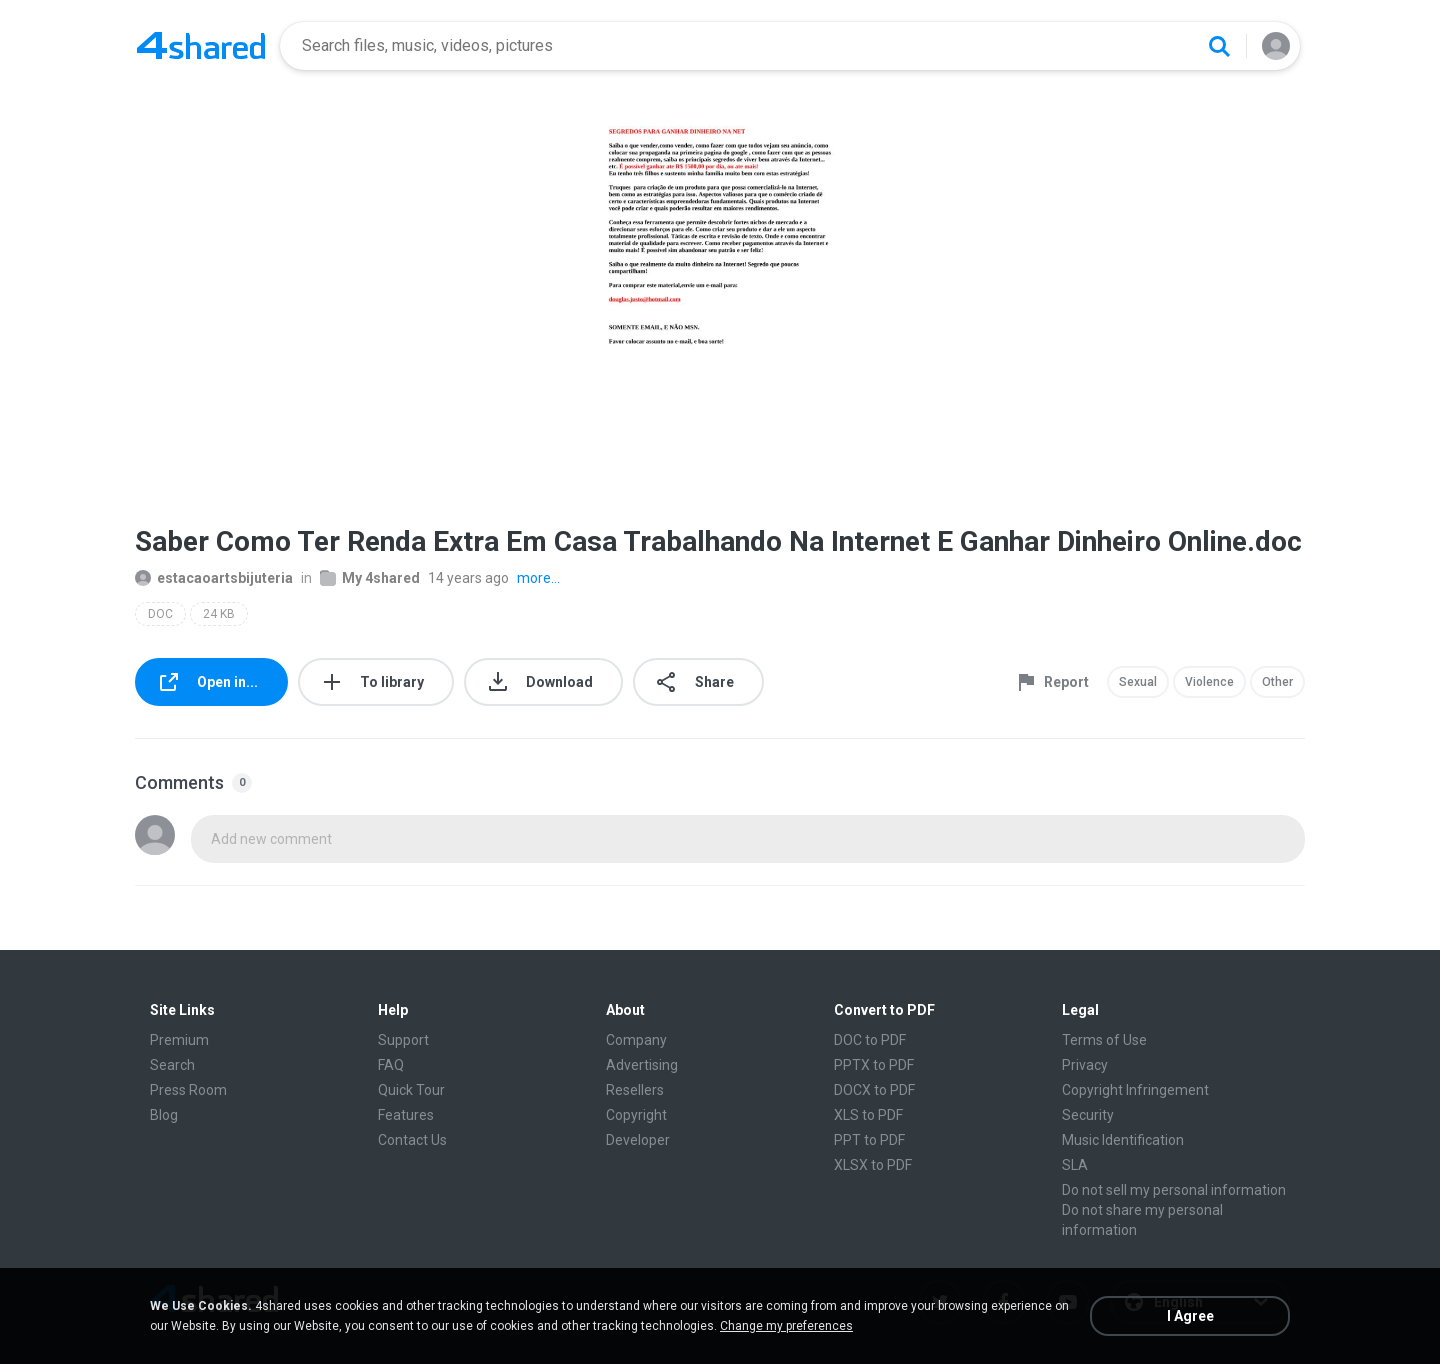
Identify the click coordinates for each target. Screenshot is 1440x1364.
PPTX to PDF (874, 1065)
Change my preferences (786, 1326)
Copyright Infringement (1135, 1090)
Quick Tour (411, 1090)
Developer (638, 1140)
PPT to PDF (869, 1140)
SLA (1075, 1165)
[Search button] (1219, 46)
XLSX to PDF (873, 1165)
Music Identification (1123, 1140)
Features (406, 1115)
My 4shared (370, 578)
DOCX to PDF (874, 1090)
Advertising (642, 1065)
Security (1088, 1115)
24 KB (219, 614)
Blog (164, 1115)
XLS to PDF (868, 1115)
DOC (160, 614)
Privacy (1085, 1065)
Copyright (636, 1115)
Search (172, 1065)
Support (403, 1040)
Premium (179, 1040)
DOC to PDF (870, 1040)
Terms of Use (1104, 1040)
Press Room (188, 1090)
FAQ (391, 1065)
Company (636, 1040)
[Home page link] (201, 46)
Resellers (635, 1090)
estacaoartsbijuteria (214, 578)
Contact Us (412, 1140)
